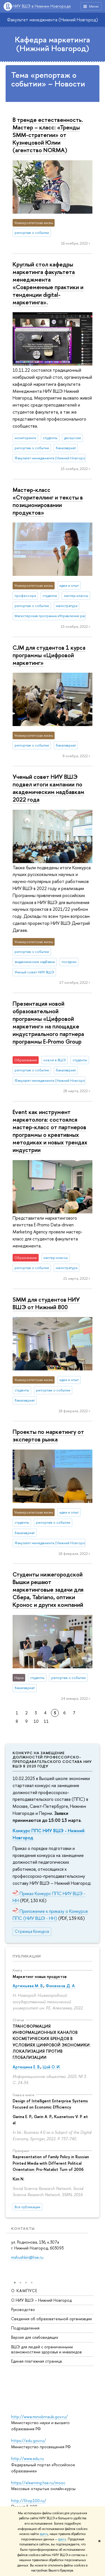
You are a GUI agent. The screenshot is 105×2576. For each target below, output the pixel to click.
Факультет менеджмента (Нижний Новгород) (52, 20)
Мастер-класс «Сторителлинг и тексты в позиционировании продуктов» (48, 501)
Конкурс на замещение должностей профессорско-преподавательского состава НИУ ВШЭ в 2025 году (52, 1759)
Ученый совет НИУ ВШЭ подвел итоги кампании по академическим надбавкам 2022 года (48, 788)
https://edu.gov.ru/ (28, 2440)
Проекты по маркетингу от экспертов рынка (48, 1435)
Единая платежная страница (36, 2361)
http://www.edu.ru (27, 2458)
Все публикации (27, 2207)
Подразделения (25, 2328)
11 (46, 1721)
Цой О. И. (51, 2067)
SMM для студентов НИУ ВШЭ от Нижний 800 (46, 1303)
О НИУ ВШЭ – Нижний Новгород (41, 2300)
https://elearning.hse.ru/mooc (38, 2482)
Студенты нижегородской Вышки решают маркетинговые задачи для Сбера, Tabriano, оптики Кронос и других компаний (48, 1589)
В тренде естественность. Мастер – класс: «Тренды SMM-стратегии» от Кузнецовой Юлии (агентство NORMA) (48, 135)
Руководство (23, 2309)
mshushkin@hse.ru (27, 2257)
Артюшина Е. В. (26, 2067)
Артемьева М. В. (28, 1985)
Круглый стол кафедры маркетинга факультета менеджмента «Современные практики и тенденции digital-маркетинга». (48, 283)
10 (36, 1721)
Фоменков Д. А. (61, 1985)
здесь (44, 2534)
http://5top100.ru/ (28, 2500)
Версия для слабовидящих (34, 2337)
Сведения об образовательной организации (51, 2318)
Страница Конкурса (32, 1931)
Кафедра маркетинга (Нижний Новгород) (52, 44)
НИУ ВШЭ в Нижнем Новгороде (42, 6)
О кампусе (24, 2290)
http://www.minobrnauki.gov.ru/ (39, 2416)
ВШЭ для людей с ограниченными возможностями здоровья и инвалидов (46, 2349)
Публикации (27, 1956)
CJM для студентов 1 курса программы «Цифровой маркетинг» (49, 655)
